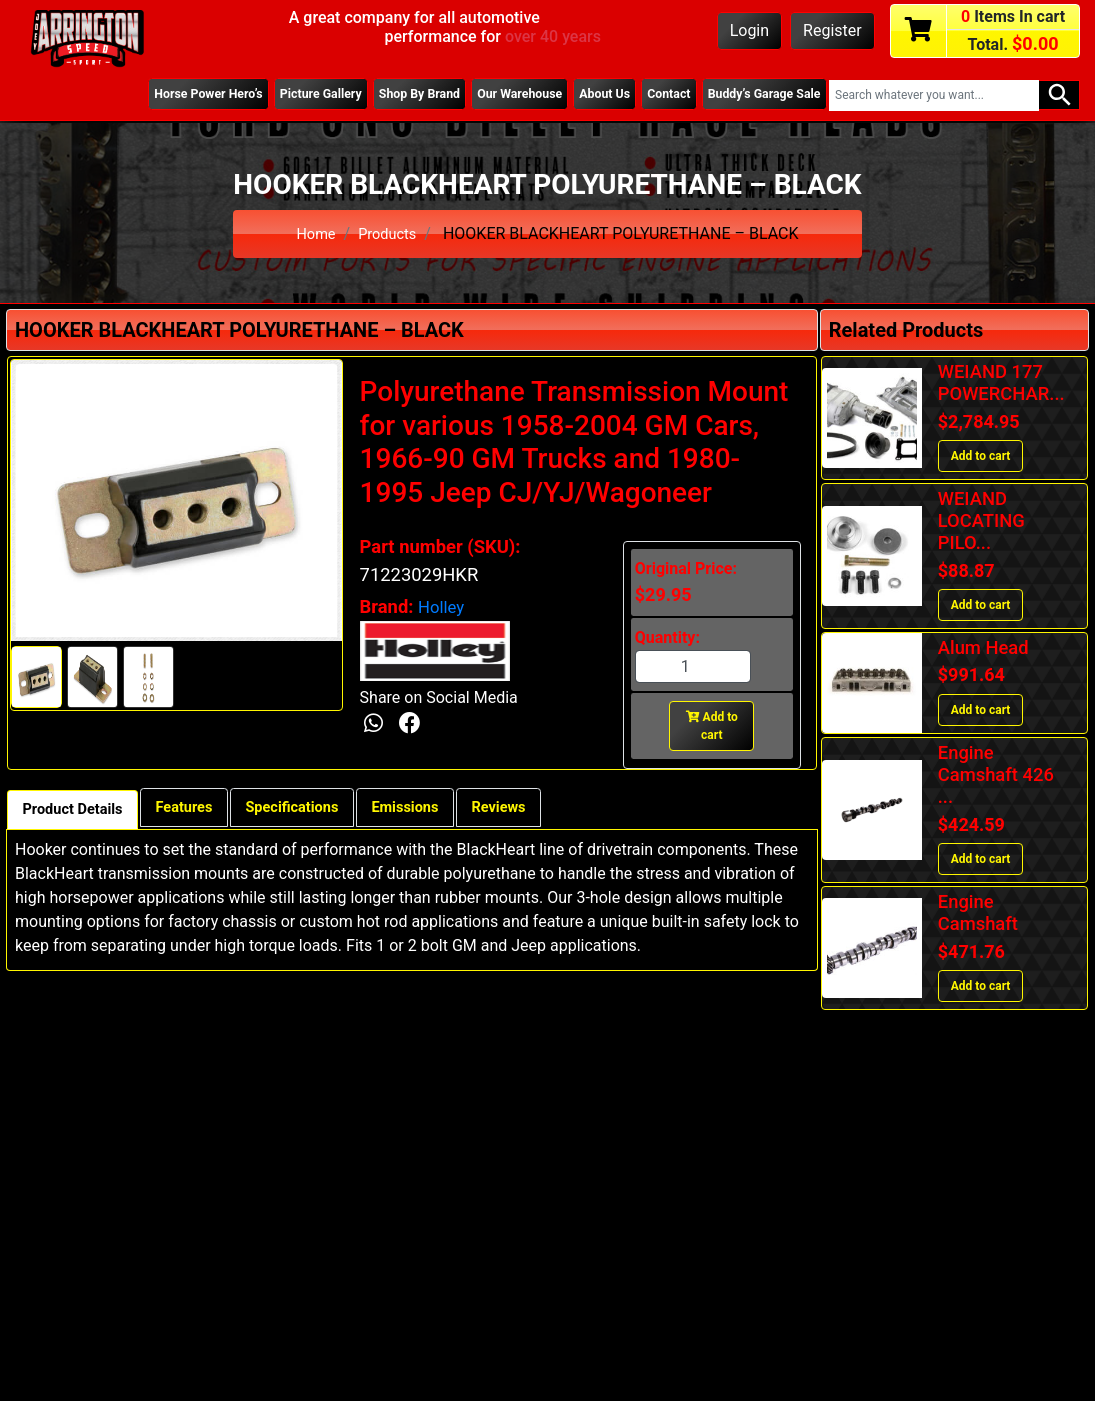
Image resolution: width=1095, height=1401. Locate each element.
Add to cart (712, 726)
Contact (654, 95)
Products (389, 233)
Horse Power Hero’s (150, 95)
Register (832, 30)
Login (749, 30)
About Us (583, 95)
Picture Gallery (272, 95)
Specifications (320, 808)
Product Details (79, 810)
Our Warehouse (490, 95)
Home (313, 233)
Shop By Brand (381, 95)
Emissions (445, 808)
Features (201, 808)
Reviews (548, 808)
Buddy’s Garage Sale (758, 95)
